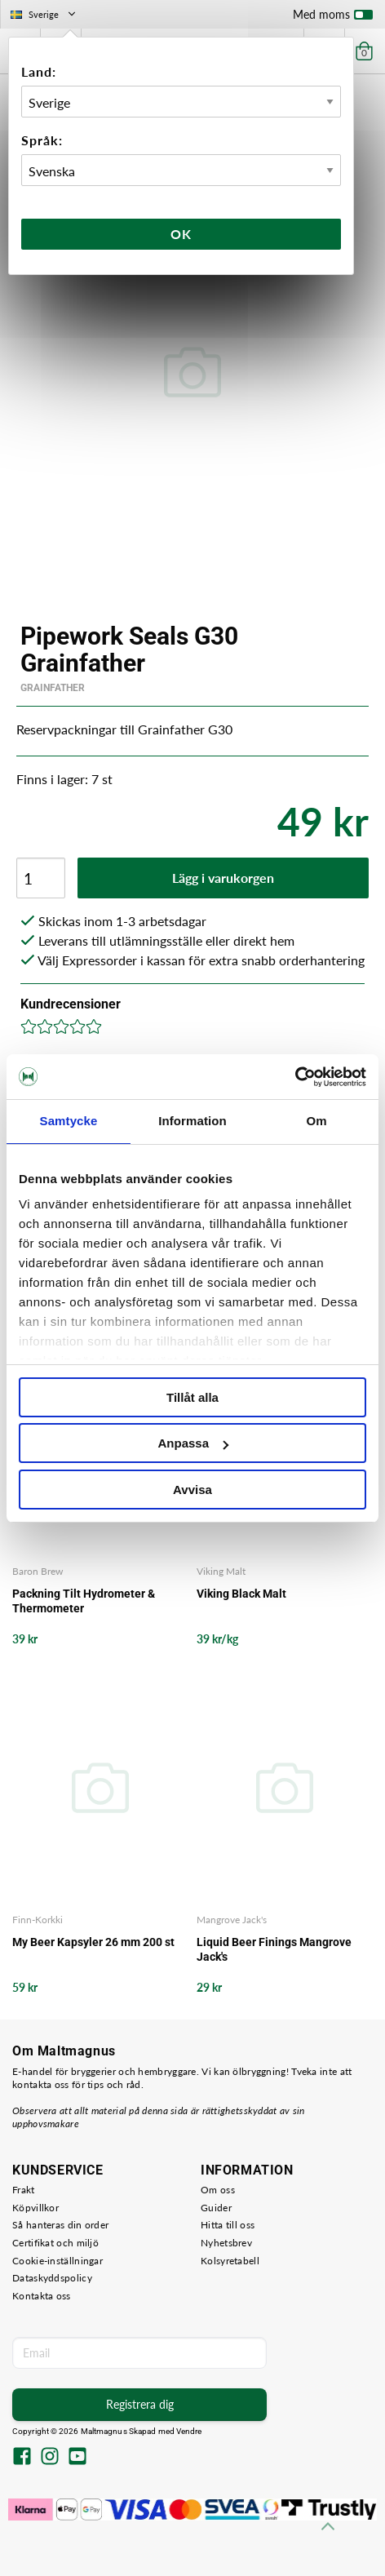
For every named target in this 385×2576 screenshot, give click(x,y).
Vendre (189, 2431)
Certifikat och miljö (55, 2243)
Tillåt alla (192, 1397)
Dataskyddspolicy (52, 2278)
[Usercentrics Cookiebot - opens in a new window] (294, 1077)
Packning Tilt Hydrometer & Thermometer (83, 1601)
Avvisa (192, 1489)
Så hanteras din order (60, 2225)
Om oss (218, 2190)
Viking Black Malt (241, 1593)
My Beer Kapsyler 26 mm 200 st (93, 1942)
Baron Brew (37, 1571)
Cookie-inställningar (57, 2261)
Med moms (333, 18)
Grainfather (52, 688)
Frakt (23, 2190)
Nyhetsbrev (226, 2243)
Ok (181, 234)
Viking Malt (221, 1571)
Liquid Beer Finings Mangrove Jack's (274, 1949)
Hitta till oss (227, 2225)
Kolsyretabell (230, 2261)
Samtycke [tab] (69, 1121)
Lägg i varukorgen (223, 877)
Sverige (44, 14)
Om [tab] (316, 1121)
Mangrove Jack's (232, 1919)
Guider (216, 2207)
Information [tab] (192, 1121)
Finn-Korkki (37, 1919)
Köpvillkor (35, 2207)
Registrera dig (140, 2404)
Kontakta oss (41, 2296)
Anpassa (192, 1443)
